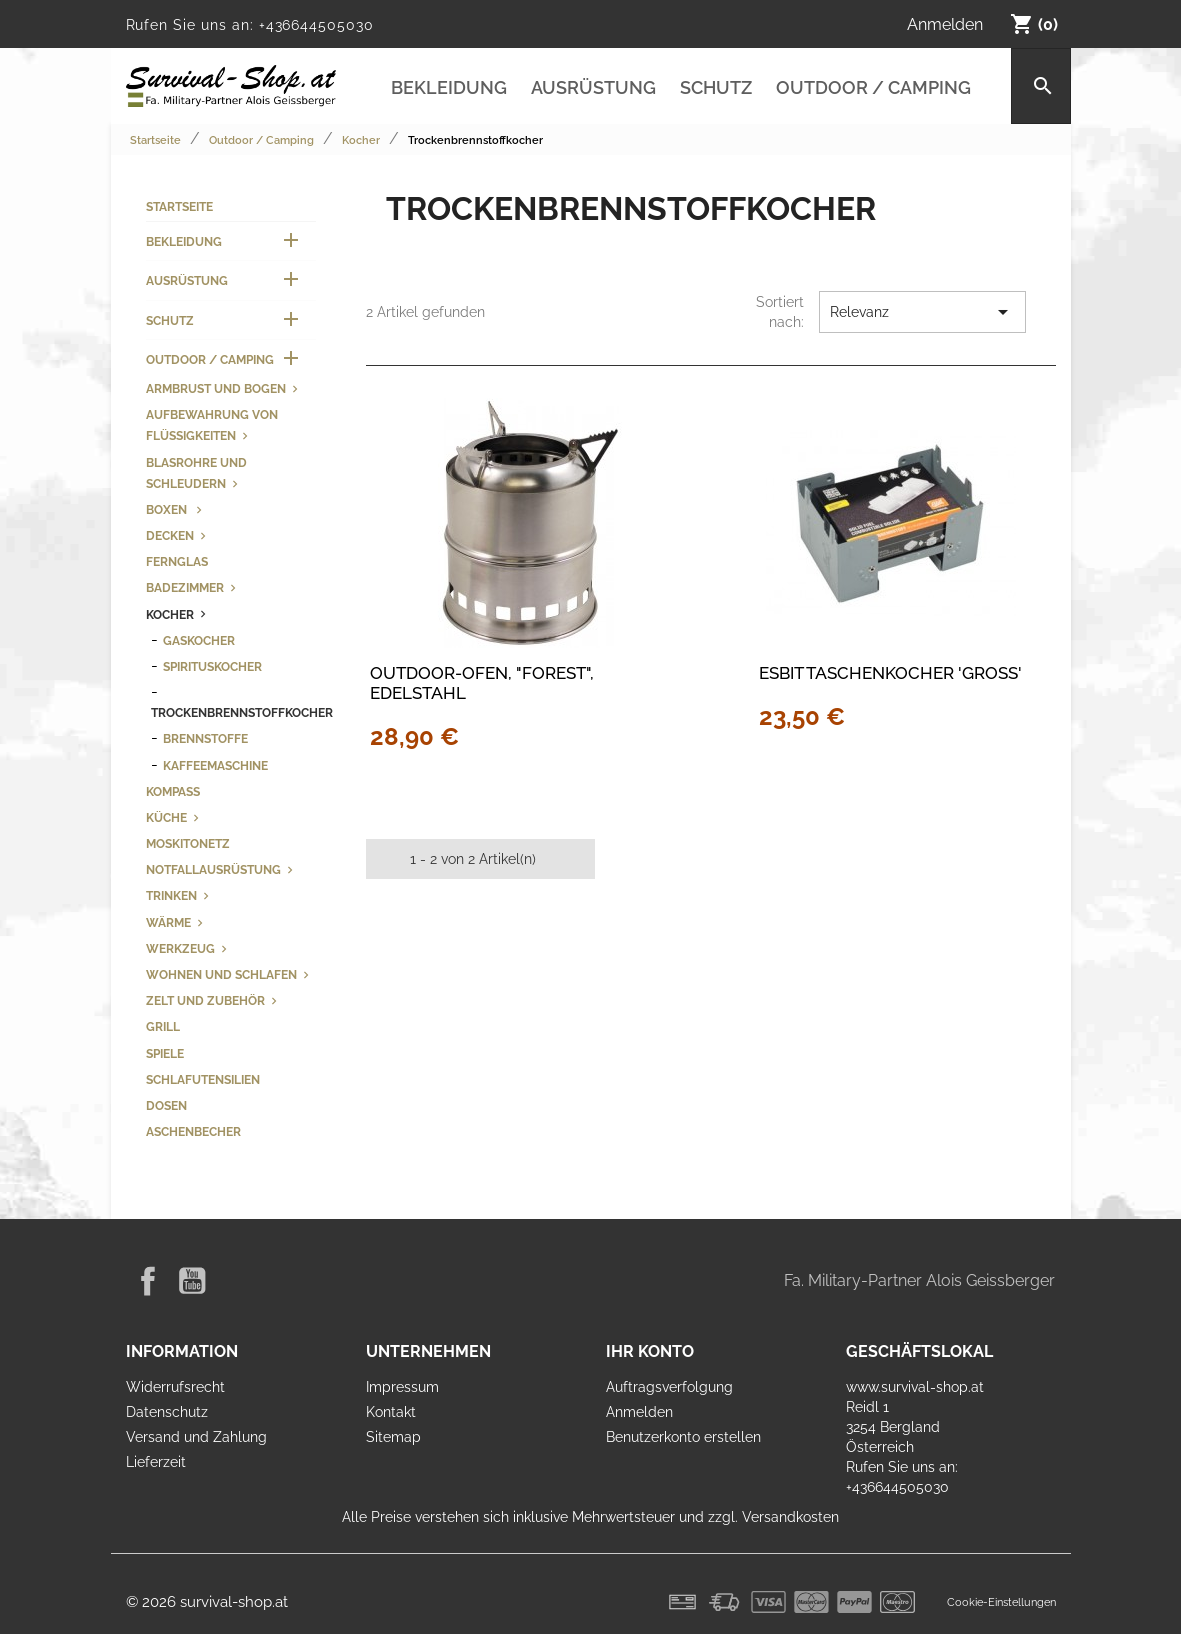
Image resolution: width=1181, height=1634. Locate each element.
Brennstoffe (205, 738)
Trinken (171, 895)
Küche (166, 817)
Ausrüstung (593, 87)
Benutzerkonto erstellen (683, 1437)
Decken (170, 535)
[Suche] (1040, 86)
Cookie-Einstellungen (1001, 1602)
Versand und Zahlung (196, 1437)
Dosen (166, 1105)
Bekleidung (449, 87)
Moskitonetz (188, 843)
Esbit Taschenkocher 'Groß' (890, 673)
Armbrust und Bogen (216, 388)
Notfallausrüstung (213, 869)
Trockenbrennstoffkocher (242, 712)
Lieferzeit (156, 1462)
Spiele (165, 1053)
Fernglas (177, 561)
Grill (163, 1026)
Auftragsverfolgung (669, 1387)
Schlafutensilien (203, 1079)
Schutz (716, 87)
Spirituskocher (212, 666)
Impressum (402, 1387)
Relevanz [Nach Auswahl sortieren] (922, 312)
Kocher (170, 614)
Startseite (179, 206)
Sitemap (393, 1437)
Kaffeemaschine (215, 765)
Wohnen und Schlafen (221, 974)
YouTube (192, 1281)
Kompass (173, 791)
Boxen (168, 509)
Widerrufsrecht (175, 1387)
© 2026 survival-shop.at (207, 1602)
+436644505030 (316, 25)
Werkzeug (180, 948)
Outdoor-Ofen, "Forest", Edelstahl (482, 683)
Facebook (148, 1281)
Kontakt (391, 1412)
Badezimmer (185, 587)
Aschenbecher (193, 1131)
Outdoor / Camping (873, 87)
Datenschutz (167, 1412)
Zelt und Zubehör (205, 1000)
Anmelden (639, 1412)
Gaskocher (199, 640)
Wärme (168, 922)
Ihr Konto (650, 1351)
